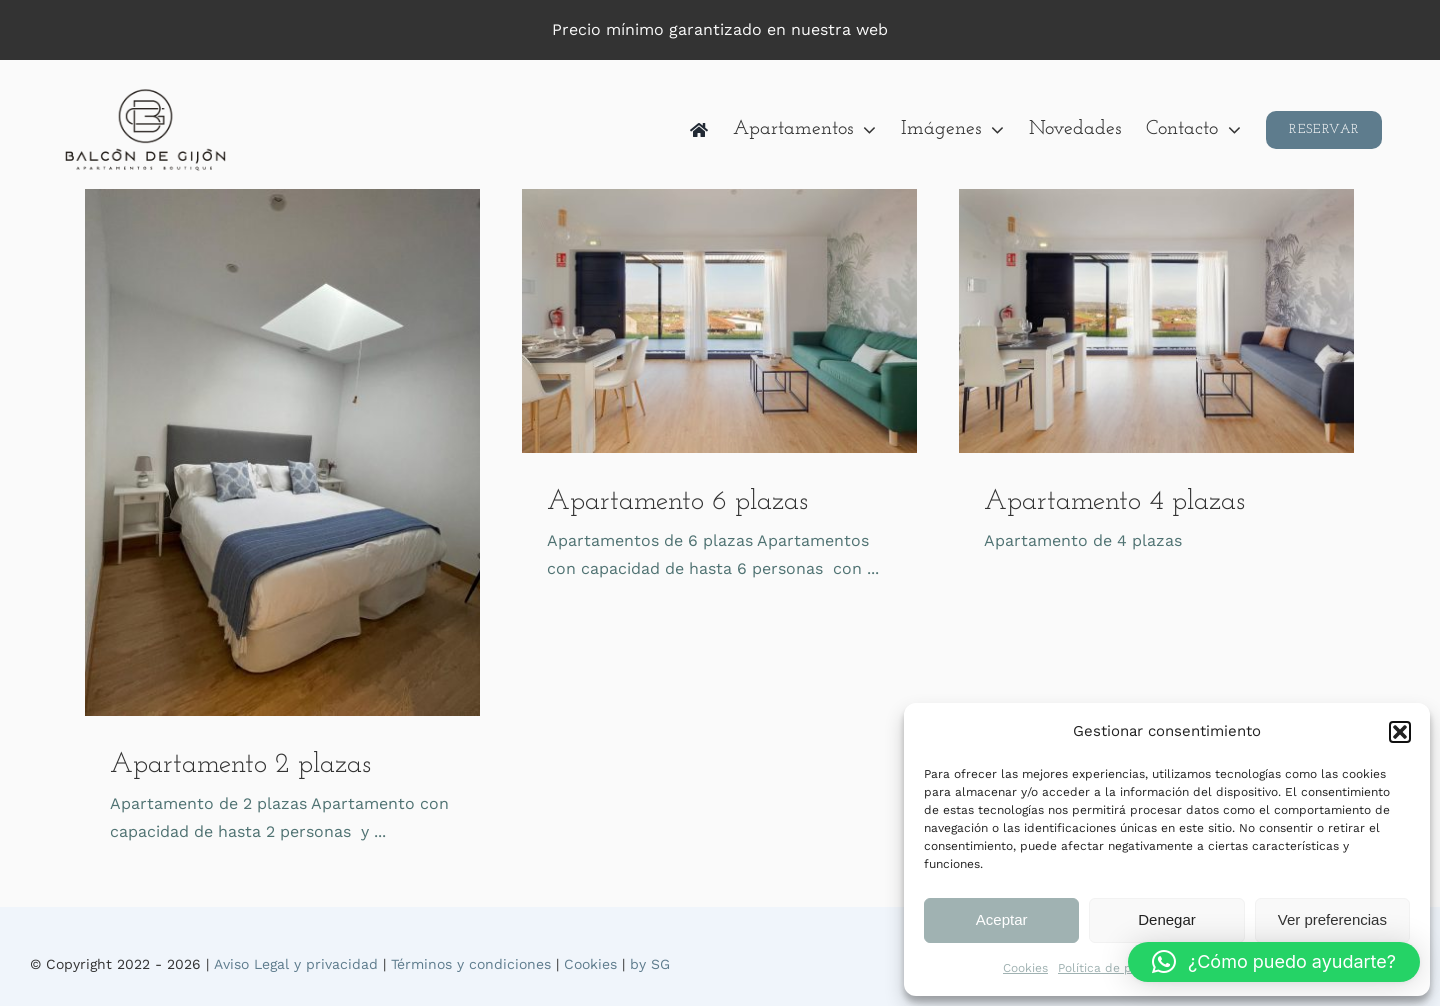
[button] (1400, 732)
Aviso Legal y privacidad (296, 964)
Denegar (1167, 919)
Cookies (1025, 968)
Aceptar (1002, 919)
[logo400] (146, 92)
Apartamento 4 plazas (1114, 502)
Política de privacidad (1122, 968)
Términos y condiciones (471, 964)
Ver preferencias (1332, 919)
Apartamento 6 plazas (677, 502)
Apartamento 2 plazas (240, 765)
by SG (650, 964)
